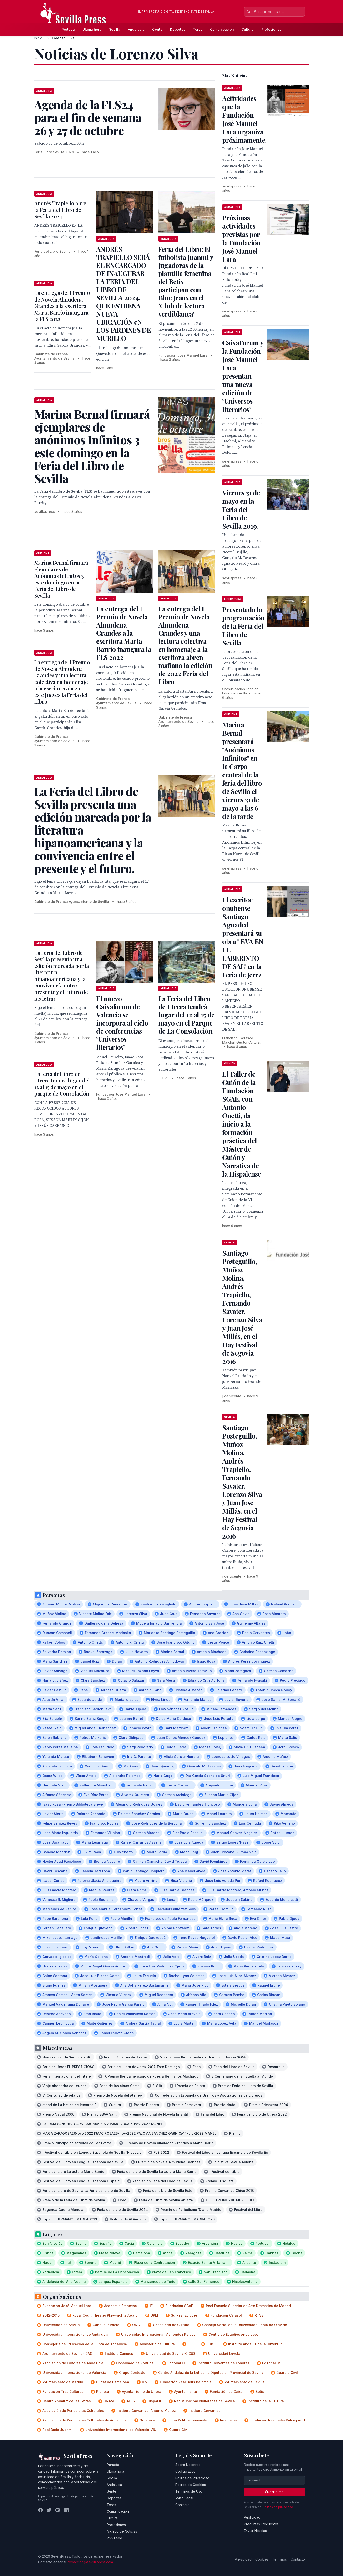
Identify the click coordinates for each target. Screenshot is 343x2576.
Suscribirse (274, 2492)
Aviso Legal (184, 2498)
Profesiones (271, 29)
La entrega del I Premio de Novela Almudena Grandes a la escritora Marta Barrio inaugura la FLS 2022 (62, 305)
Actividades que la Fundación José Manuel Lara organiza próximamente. (244, 119)
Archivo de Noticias (122, 2531)
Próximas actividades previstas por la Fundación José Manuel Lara (241, 238)
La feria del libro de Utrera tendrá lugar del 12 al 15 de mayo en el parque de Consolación (62, 1083)
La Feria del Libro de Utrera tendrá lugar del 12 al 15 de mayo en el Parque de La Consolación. (186, 1014)
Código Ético (185, 2471)
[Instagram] (57, 2510)
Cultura (248, 29)
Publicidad (252, 2517)
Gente (157, 29)
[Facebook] (40, 2510)
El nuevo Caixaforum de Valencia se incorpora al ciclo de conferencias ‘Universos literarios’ (122, 1023)
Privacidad (243, 2559)
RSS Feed (114, 2538)
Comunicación (222, 29)
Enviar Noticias (255, 2531)
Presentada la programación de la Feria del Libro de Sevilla (243, 626)
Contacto (182, 2505)
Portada (68, 29)
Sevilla (114, 29)
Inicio (38, 38)
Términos (279, 2559)
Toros (197, 29)
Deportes (177, 29)
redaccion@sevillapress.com (90, 2562)
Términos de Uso (188, 2491)
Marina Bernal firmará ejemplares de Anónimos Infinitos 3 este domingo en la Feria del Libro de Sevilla (61, 579)
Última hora (91, 29)
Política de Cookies (190, 2485)
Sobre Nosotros (187, 2465)
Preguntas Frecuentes (261, 2524)
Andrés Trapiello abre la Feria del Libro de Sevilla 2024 (60, 210)
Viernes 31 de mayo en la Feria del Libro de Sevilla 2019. (241, 509)
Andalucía (136, 29)
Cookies (261, 2559)
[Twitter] (49, 2510)
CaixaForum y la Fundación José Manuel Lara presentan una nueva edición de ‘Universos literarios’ (242, 376)
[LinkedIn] (66, 2510)
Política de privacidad (278, 2507)
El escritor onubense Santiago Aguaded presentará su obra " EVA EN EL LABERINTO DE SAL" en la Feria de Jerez (242, 937)
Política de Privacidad (192, 2478)
